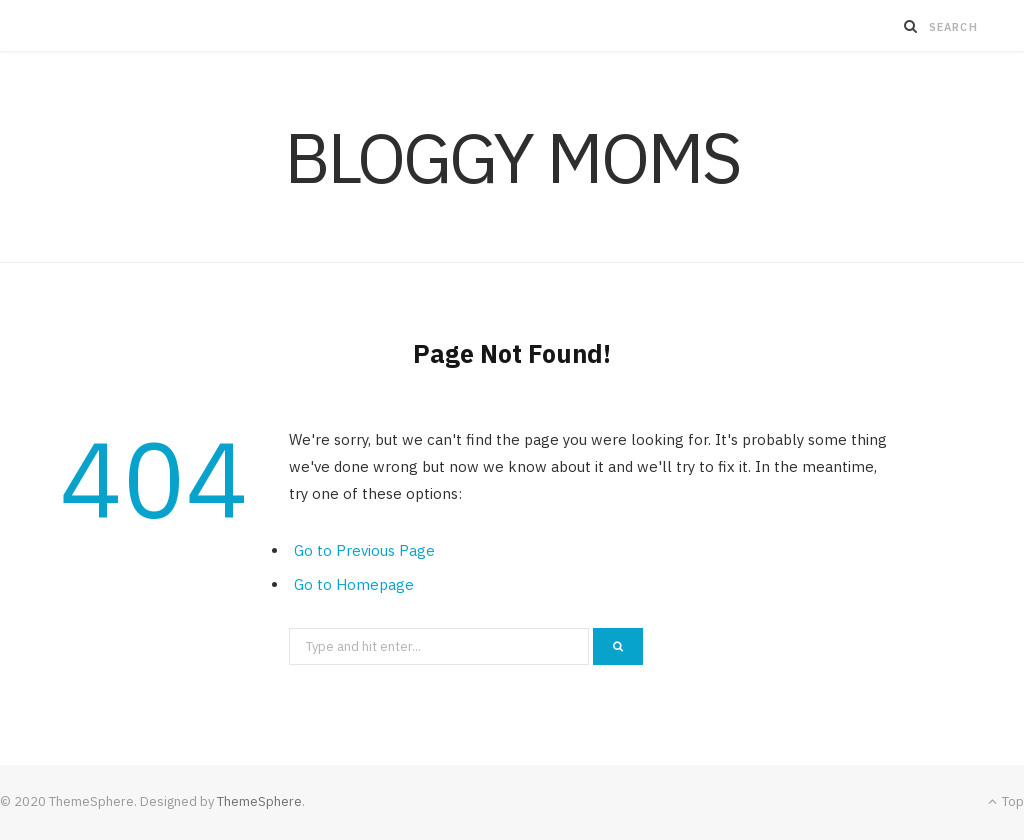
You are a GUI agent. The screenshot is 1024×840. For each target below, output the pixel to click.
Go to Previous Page (364, 550)
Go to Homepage (354, 584)
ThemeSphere (259, 801)
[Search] (911, 26)
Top (1006, 801)
